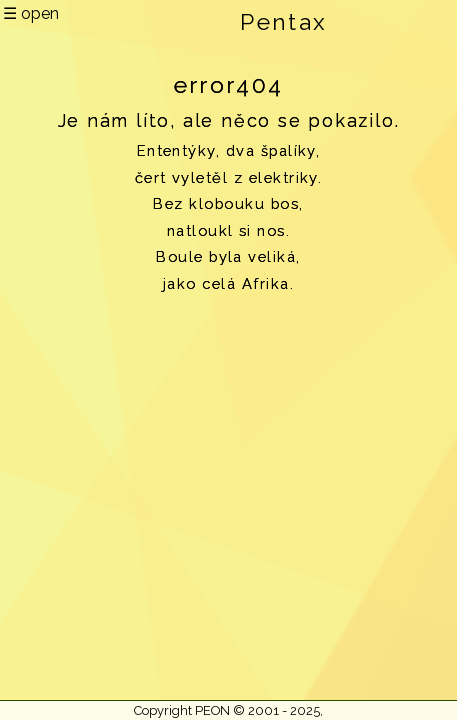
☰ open (31, 13)
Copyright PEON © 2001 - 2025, (228, 710)
